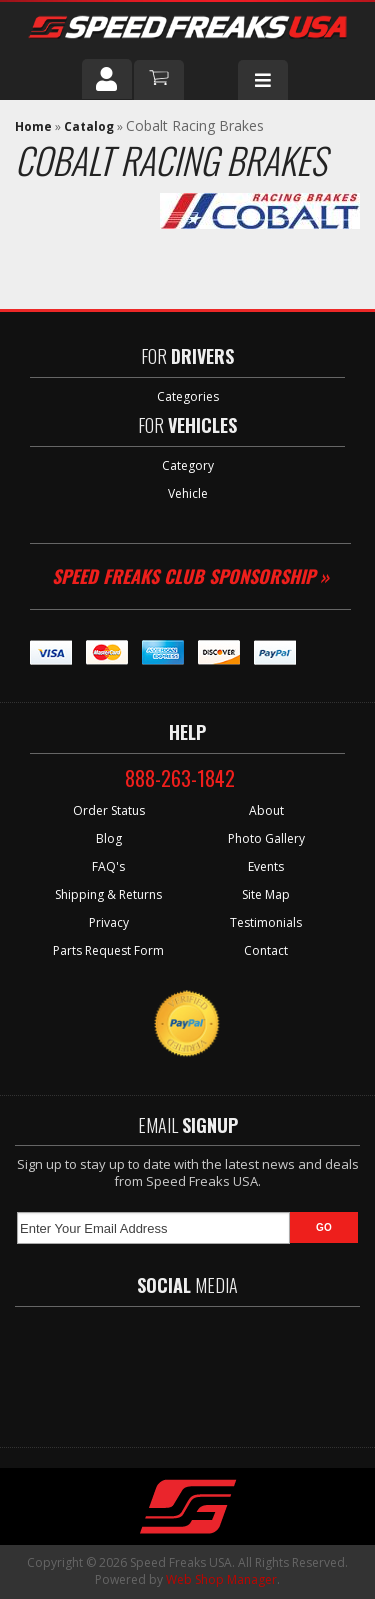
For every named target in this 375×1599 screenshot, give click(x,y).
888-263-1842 (180, 778)
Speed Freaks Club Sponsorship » (190, 576)
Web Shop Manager (221, 1579)
